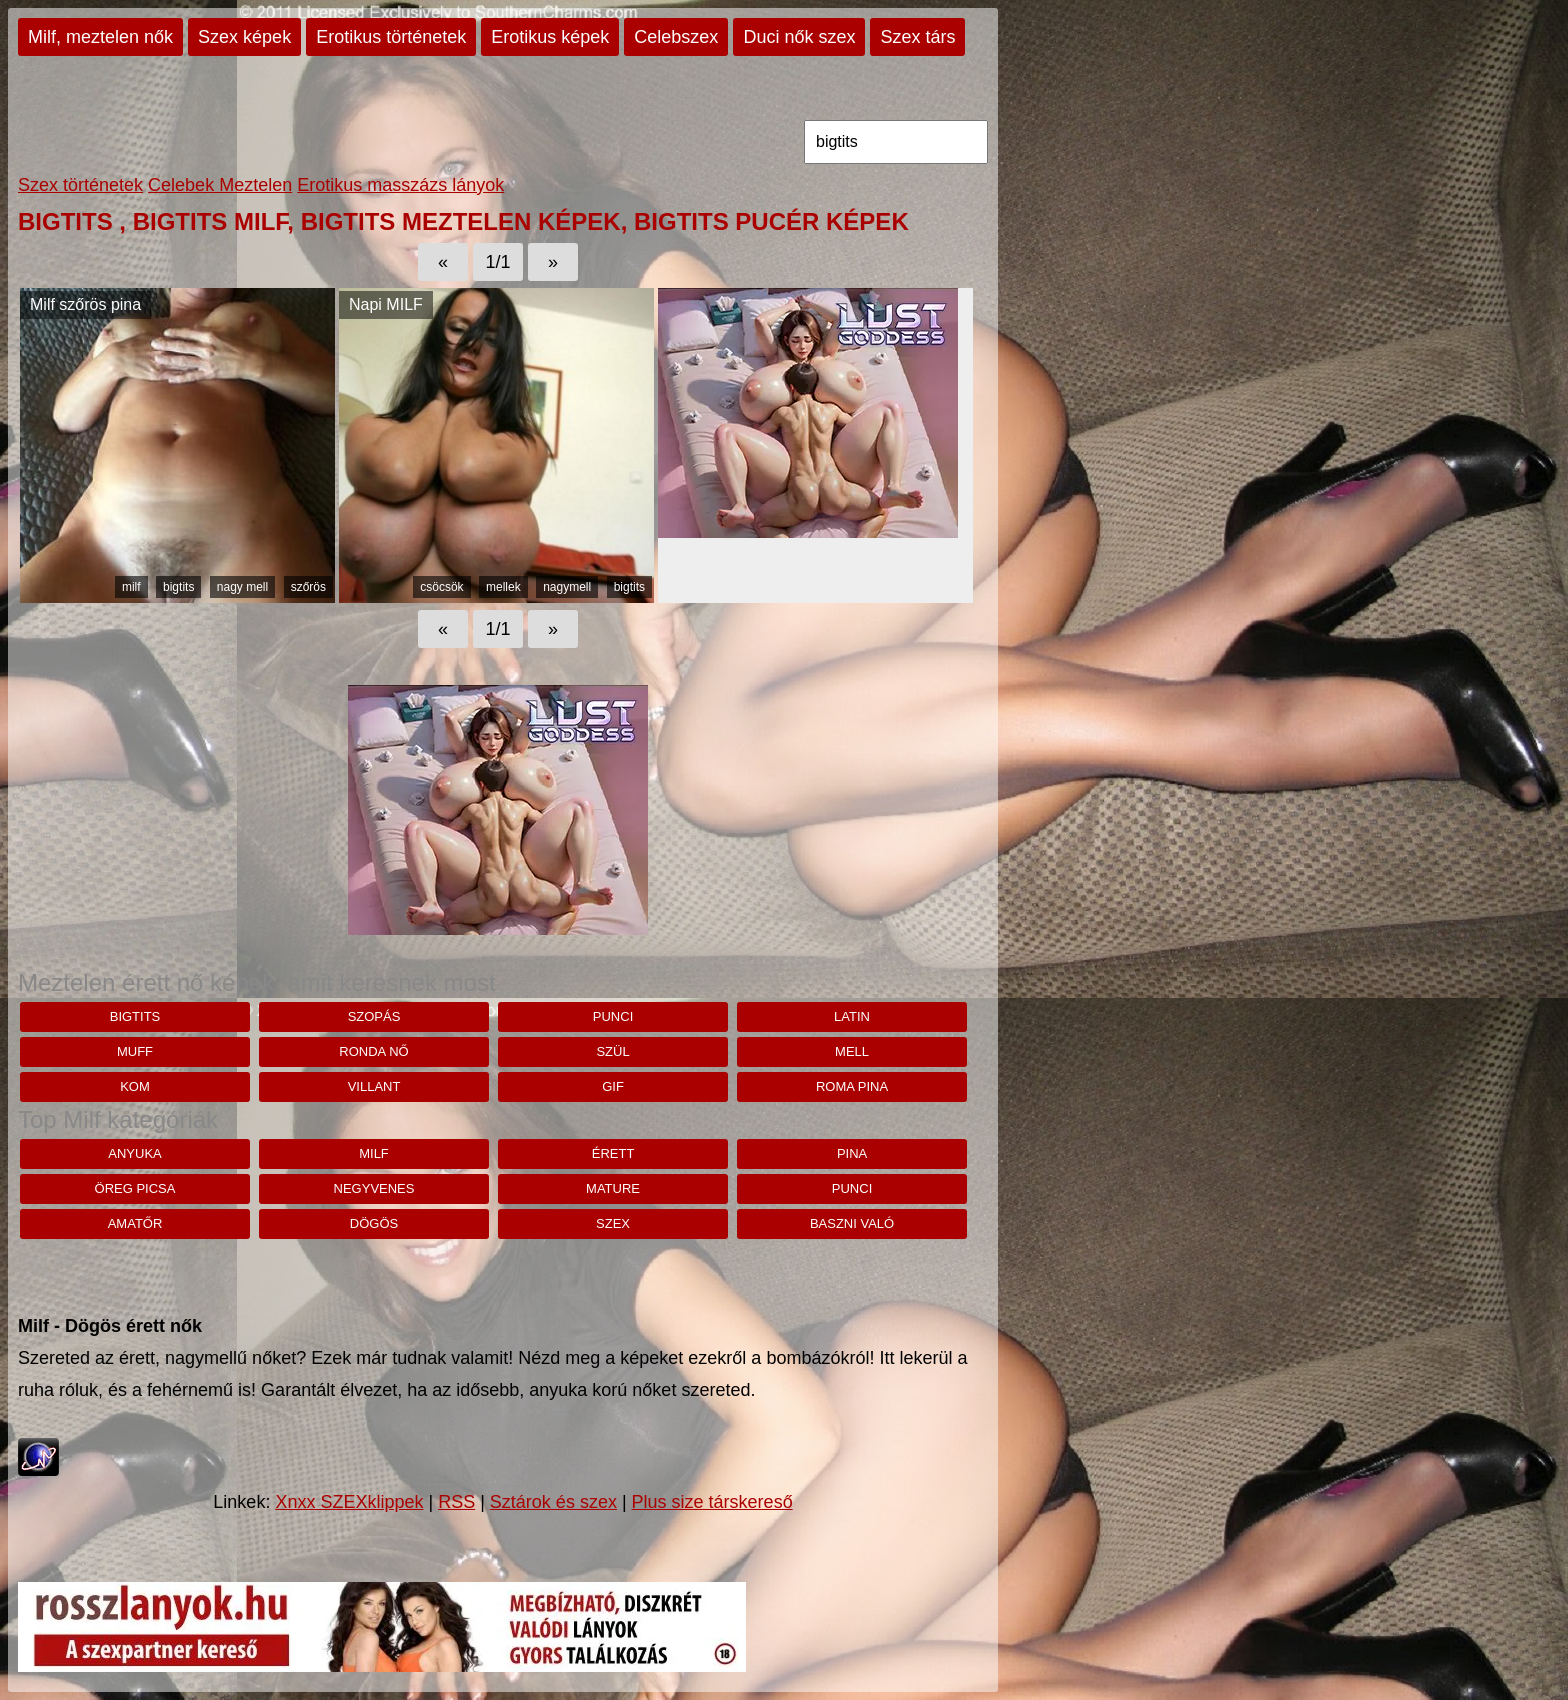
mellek (503, 587)
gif (613, 1086)
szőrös (308, 587)
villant (374, 1086)
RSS (456, 1502)
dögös (374, 1223)
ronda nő (373, 1051)
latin (852, 1016)
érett (613, 1153)
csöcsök (441, 587)
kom (135, 1086)
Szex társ (917, 37)
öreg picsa (135, 1188)
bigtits (178, 587)
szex (613, 1223)
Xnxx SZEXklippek (349, 1502)
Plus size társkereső (712, 1502)
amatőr (135, 1223)
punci (613, 1016)
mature (613, 1188)
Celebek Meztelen (220, 185)
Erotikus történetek (391, 37)
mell (852, 1051)
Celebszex (676, 37)
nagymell (567, 587)
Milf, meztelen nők (100, 37)
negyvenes (374, 1188)
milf (131, 587)
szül (612, 1051)
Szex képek (244, 37)
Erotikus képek (550, 37)
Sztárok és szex (553, 1502)
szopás (374, 1016)
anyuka (134, 1153)
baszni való (852, 1223)
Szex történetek (80, 185)
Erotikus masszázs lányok (400, 185)
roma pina (852, 1086)
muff (135, 1051)
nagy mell (242, 587)
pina (852, 1153)
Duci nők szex (799, 37)
